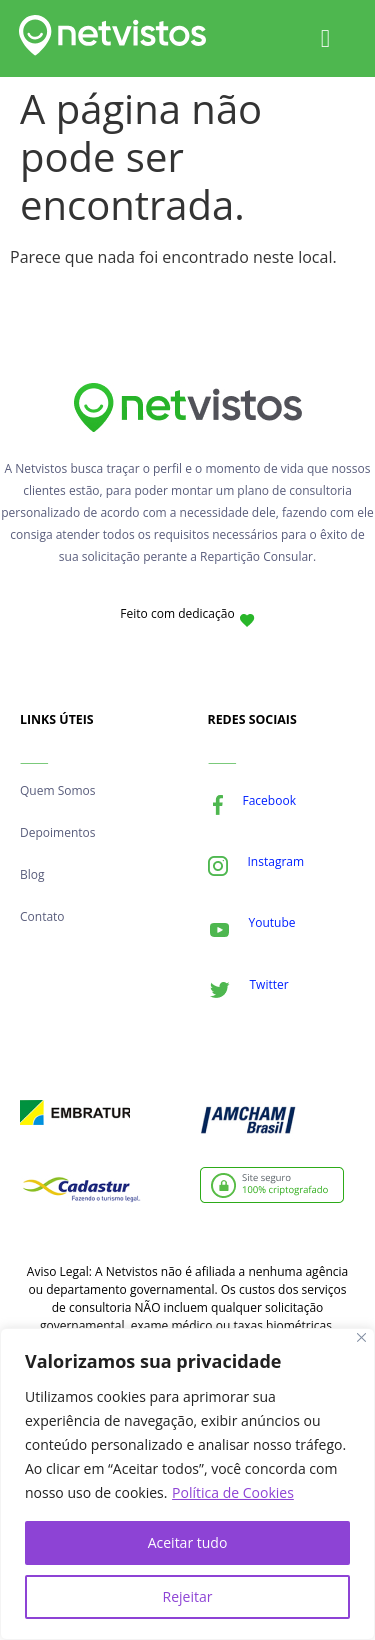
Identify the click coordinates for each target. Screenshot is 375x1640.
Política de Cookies (233, 1492)
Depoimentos (57, 832)
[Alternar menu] (325, 38)
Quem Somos (58, 790)
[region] (187, 1484)
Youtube (272, 922)
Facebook (269, 800)
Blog (32, 874)
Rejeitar (188, 1596)
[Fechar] (361, 1337)
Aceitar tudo (188, 1542)
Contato (42, 916)
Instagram (276, 861)
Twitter (269, 984)
